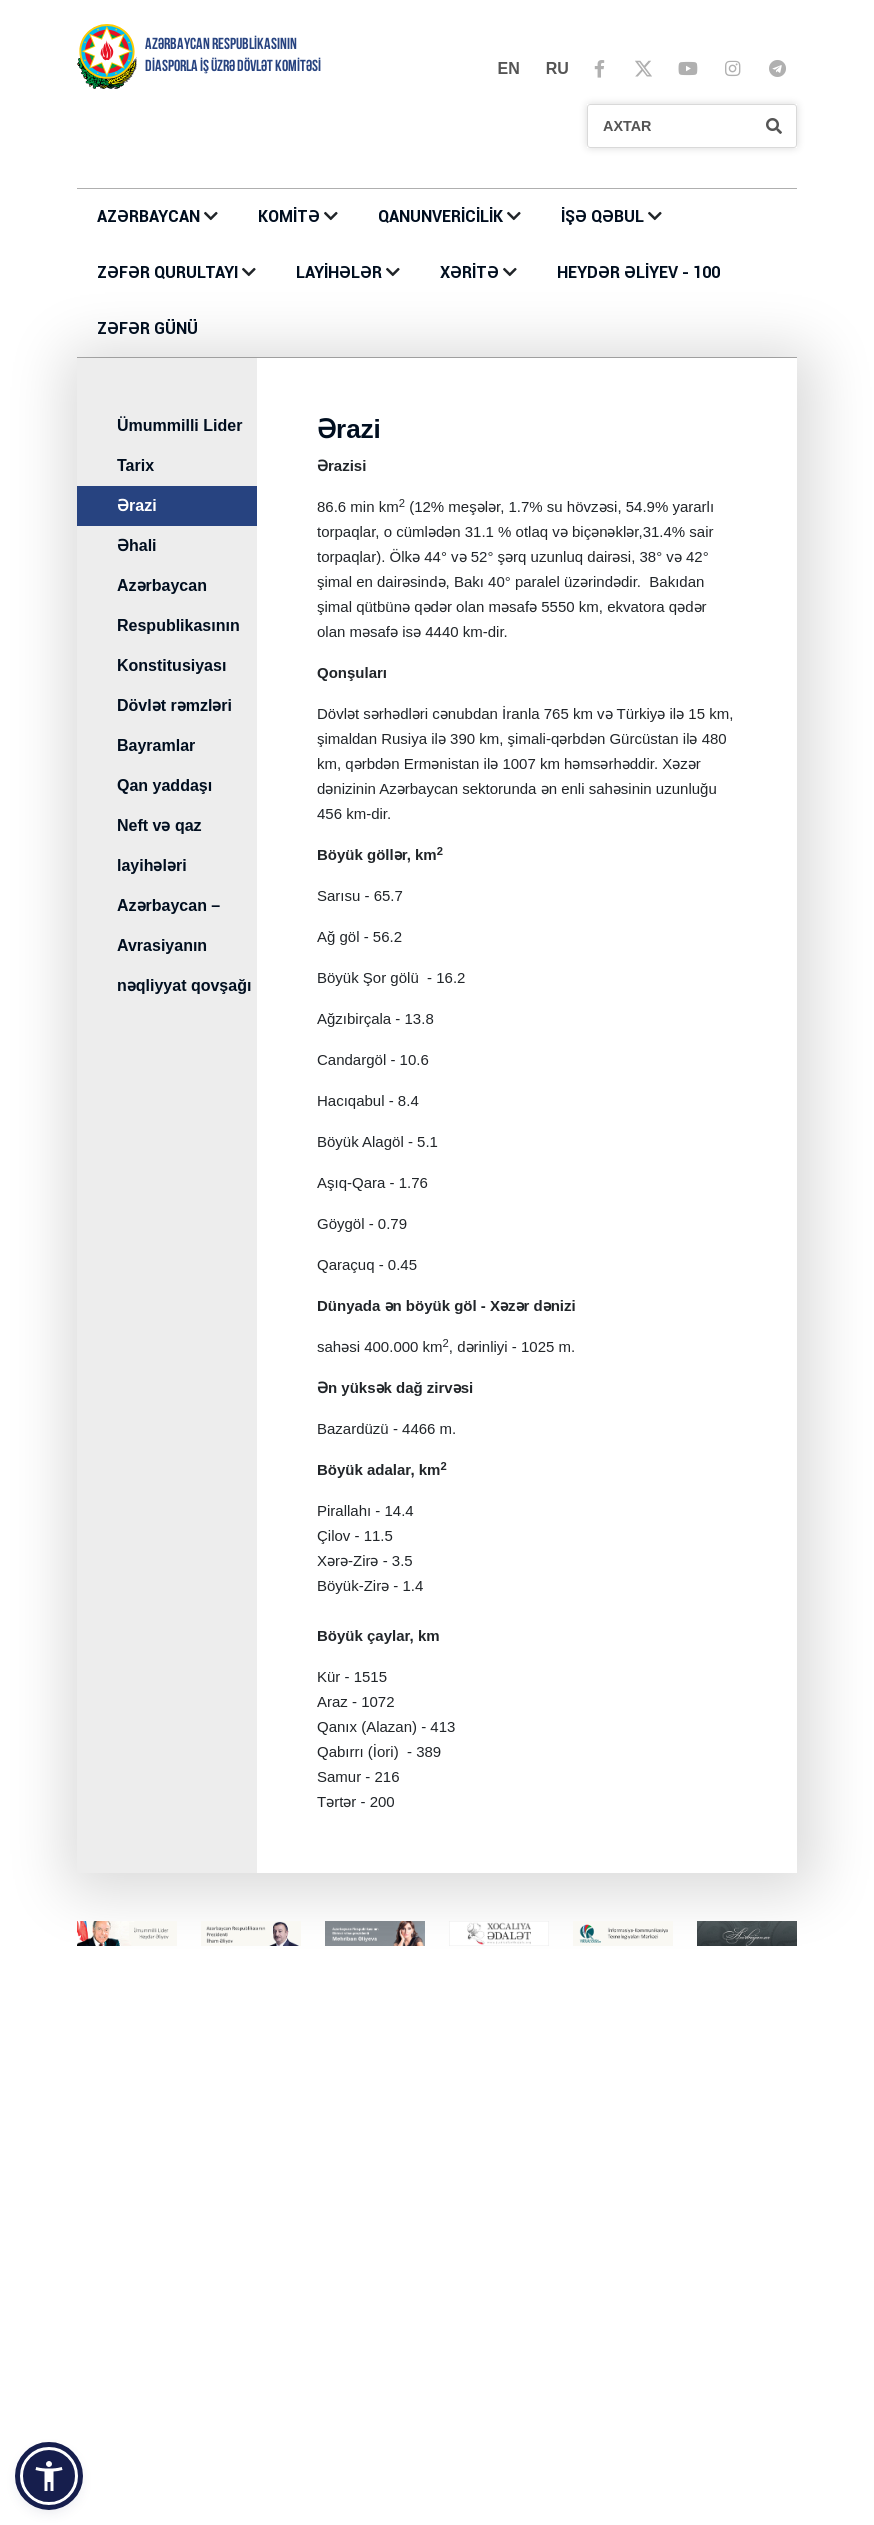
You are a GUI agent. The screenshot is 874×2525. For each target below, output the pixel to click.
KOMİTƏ (289, 216)
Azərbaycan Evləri (507, 2327)
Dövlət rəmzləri (174, 705)
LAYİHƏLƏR (341, 272)
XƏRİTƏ (469, 272)
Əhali (137, 545)
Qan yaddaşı (164, 785)
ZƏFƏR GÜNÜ (147, 328)
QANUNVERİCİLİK (442, 216)
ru (557, 68)
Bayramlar (156, 745)
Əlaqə (289, 2156)
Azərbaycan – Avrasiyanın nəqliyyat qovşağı (184, 945)
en (509, 68)
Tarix (135, 465)
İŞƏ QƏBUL (604, 216)
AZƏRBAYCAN (150, 216)
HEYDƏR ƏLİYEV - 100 (638, 272)
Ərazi (137, 505)
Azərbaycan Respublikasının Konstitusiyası (178, 625)
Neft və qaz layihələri (159, 845)
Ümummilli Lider (179, 425)
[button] (49, 2476)
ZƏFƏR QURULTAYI (169, 272)
